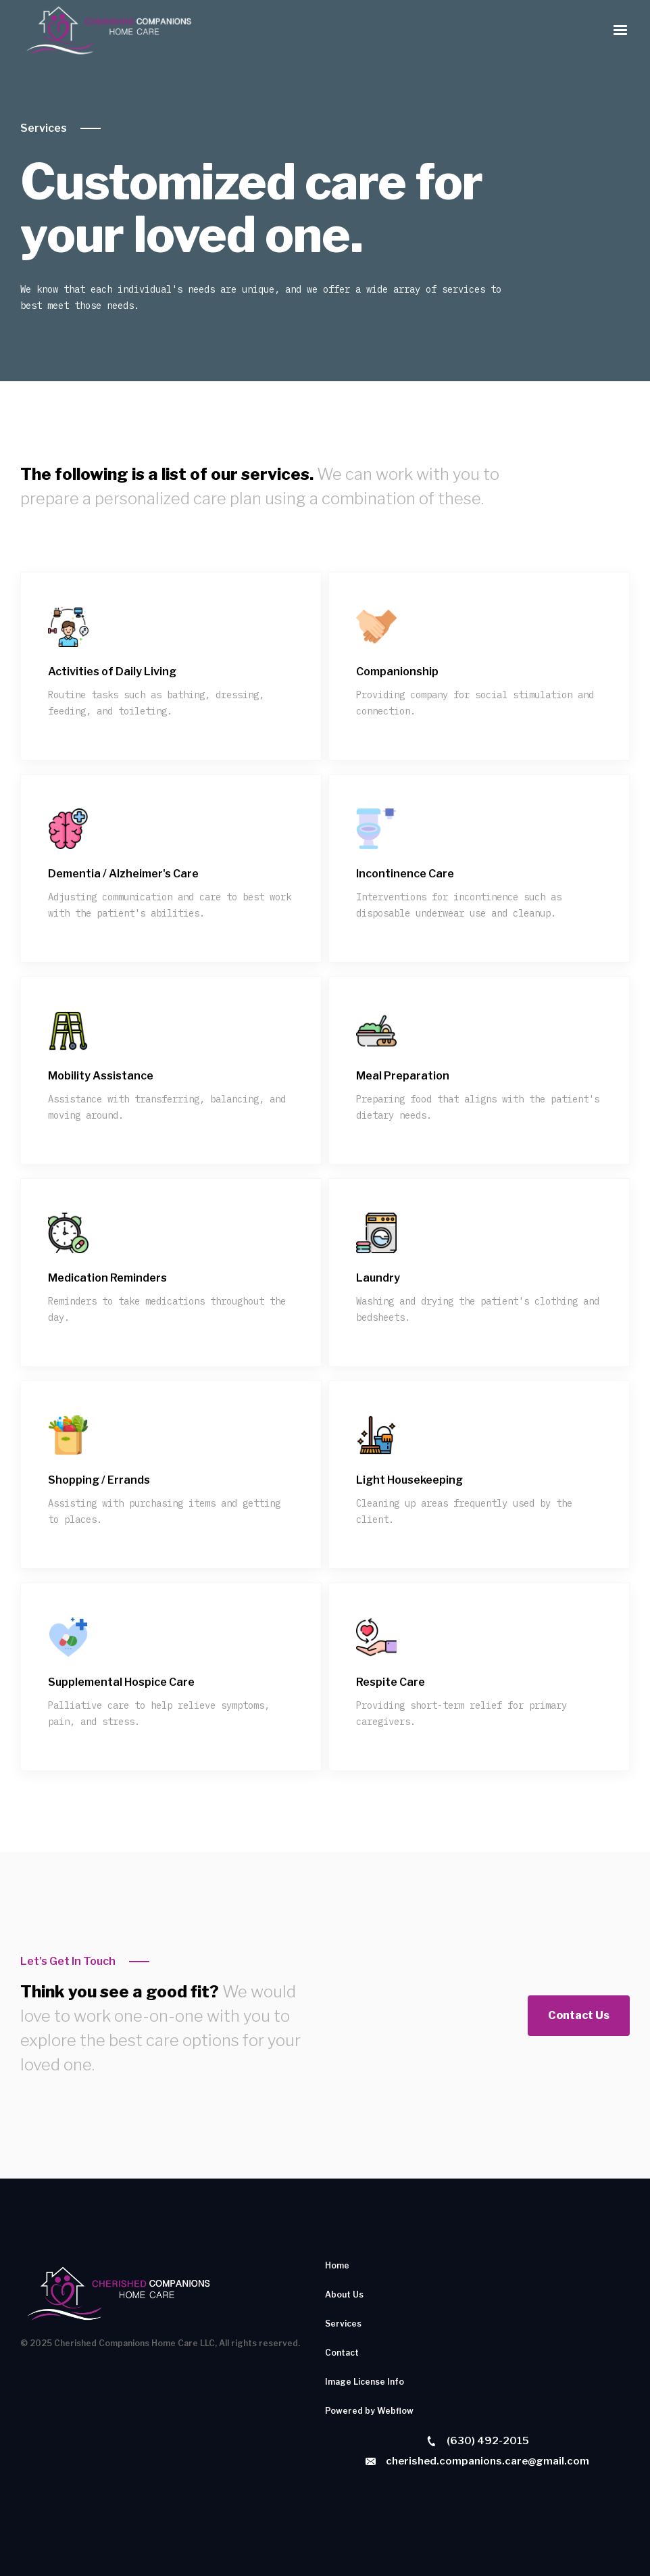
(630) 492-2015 (488, 2441)
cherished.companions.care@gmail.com (487, 2461)
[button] (620, 30)
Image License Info (364, 2382)
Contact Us (578, 2015)
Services (43, 128)
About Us (344, 2294)
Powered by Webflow (369, 2411)
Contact (342, 2353)
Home (337, 2265)
